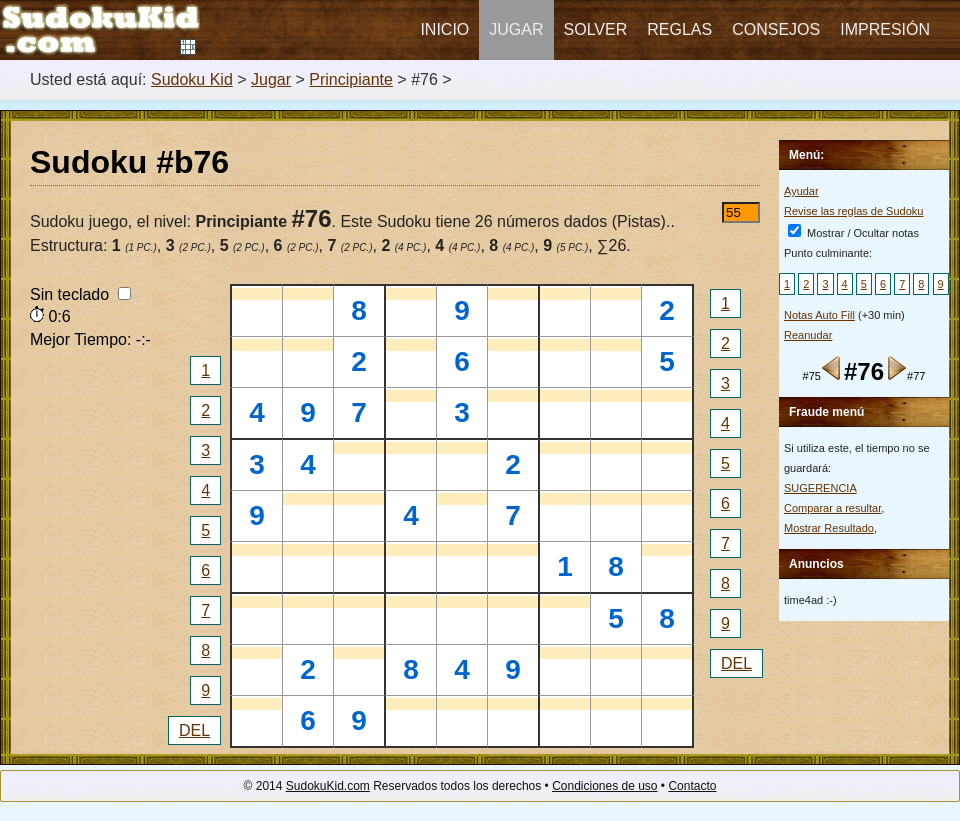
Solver (596, 29)
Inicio (444, 29)
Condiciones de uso (604, 786)
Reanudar (808, 335)
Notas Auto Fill (819, 315)
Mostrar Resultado (829, 528)
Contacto (692, 786)
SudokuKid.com (328, 786)
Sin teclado (80, 294)
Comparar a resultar (832, 508)
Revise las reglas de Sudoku (853, 211)
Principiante (351, 79)
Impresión (885, 29)
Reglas (679, 29)
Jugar (516, 29)
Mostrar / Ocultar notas (853, 233)
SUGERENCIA (820, 488)
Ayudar (801, 191)
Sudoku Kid (192, 79)
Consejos (776, 29)
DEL (194, 730)
